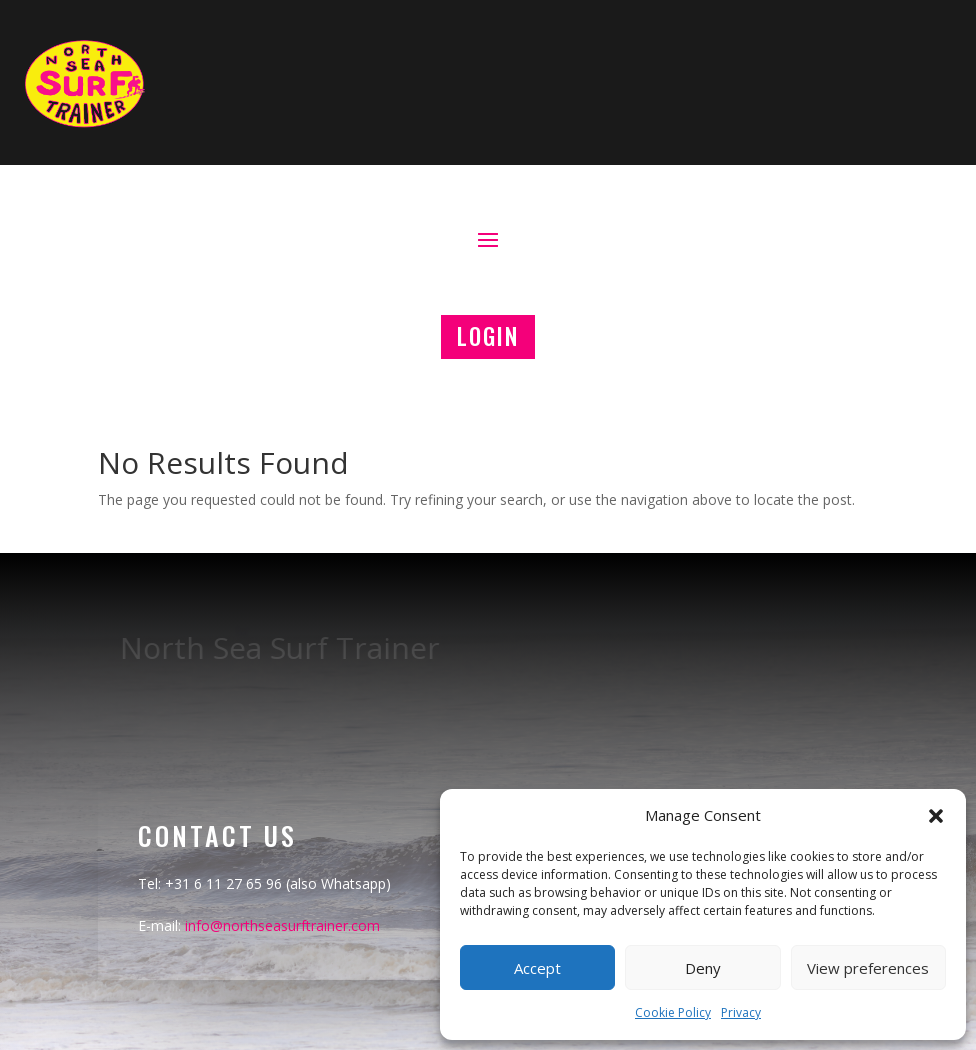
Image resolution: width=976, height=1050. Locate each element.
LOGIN (488, 336)
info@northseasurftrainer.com (282, 925)
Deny (703, 968)
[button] (936, 816)
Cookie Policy (673, 1012)
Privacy (741, 1012)
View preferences (868, 968)
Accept (537, 968)
